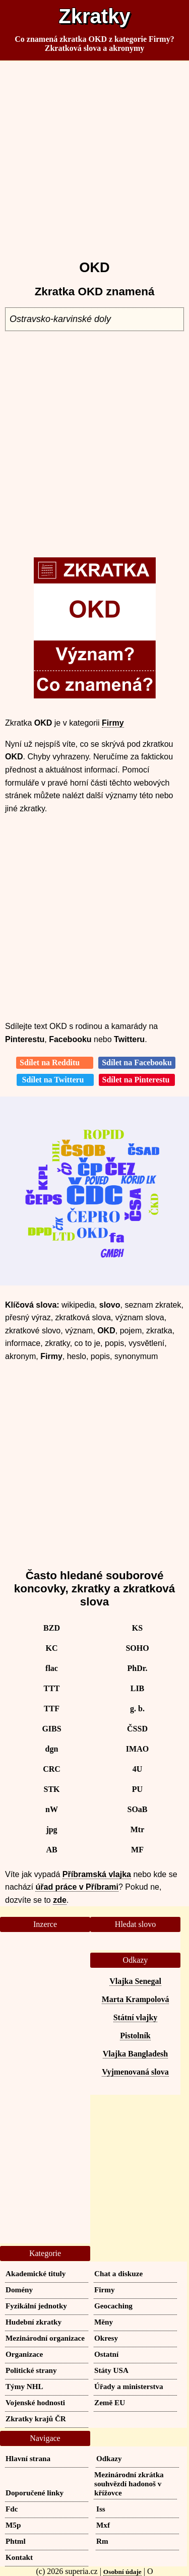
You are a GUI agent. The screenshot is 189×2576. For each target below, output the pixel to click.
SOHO (137, 1648)
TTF (51, 1708)
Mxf (103, 2525)
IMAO (137, 1749)
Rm (102, 2541)
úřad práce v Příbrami (76, 1887)
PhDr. (138, 1668)
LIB (138, 1688)
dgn (51, 1749)
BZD (51, 1628)
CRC (51, 1769)
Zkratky (94, 16)
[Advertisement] (94, 155)
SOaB (137, 1809)
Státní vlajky (135, 2017)
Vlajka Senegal (135, 1981)
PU (137, 1789)
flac (51, 1668)
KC (52, 1648)
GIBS (51, 1728)
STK (51, 1789)
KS (137, 1628)
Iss (100, 2508)
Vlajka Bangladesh (135, 2053)
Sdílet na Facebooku (137, 1062)
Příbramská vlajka (96, 1874)
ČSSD (137, 1728)
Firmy (113, 723)
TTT (51, 1688)
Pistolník (135, 2035)
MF (137, 1849)
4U (138, 1769)
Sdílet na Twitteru (55, 1079)
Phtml (16, 2541)
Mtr (138, 1829)
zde (60, 1900)
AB (51, 1849)
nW (51, 1809)
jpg (51, 1829)
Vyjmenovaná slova (135, 2072)
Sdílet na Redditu (55, 1062)
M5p (13, 2525)
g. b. (137, 1708)
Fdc (12, 2508)
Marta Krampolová (135, 1999)
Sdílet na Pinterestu (137, 1079)
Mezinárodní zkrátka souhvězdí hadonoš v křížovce (129, 2483)
